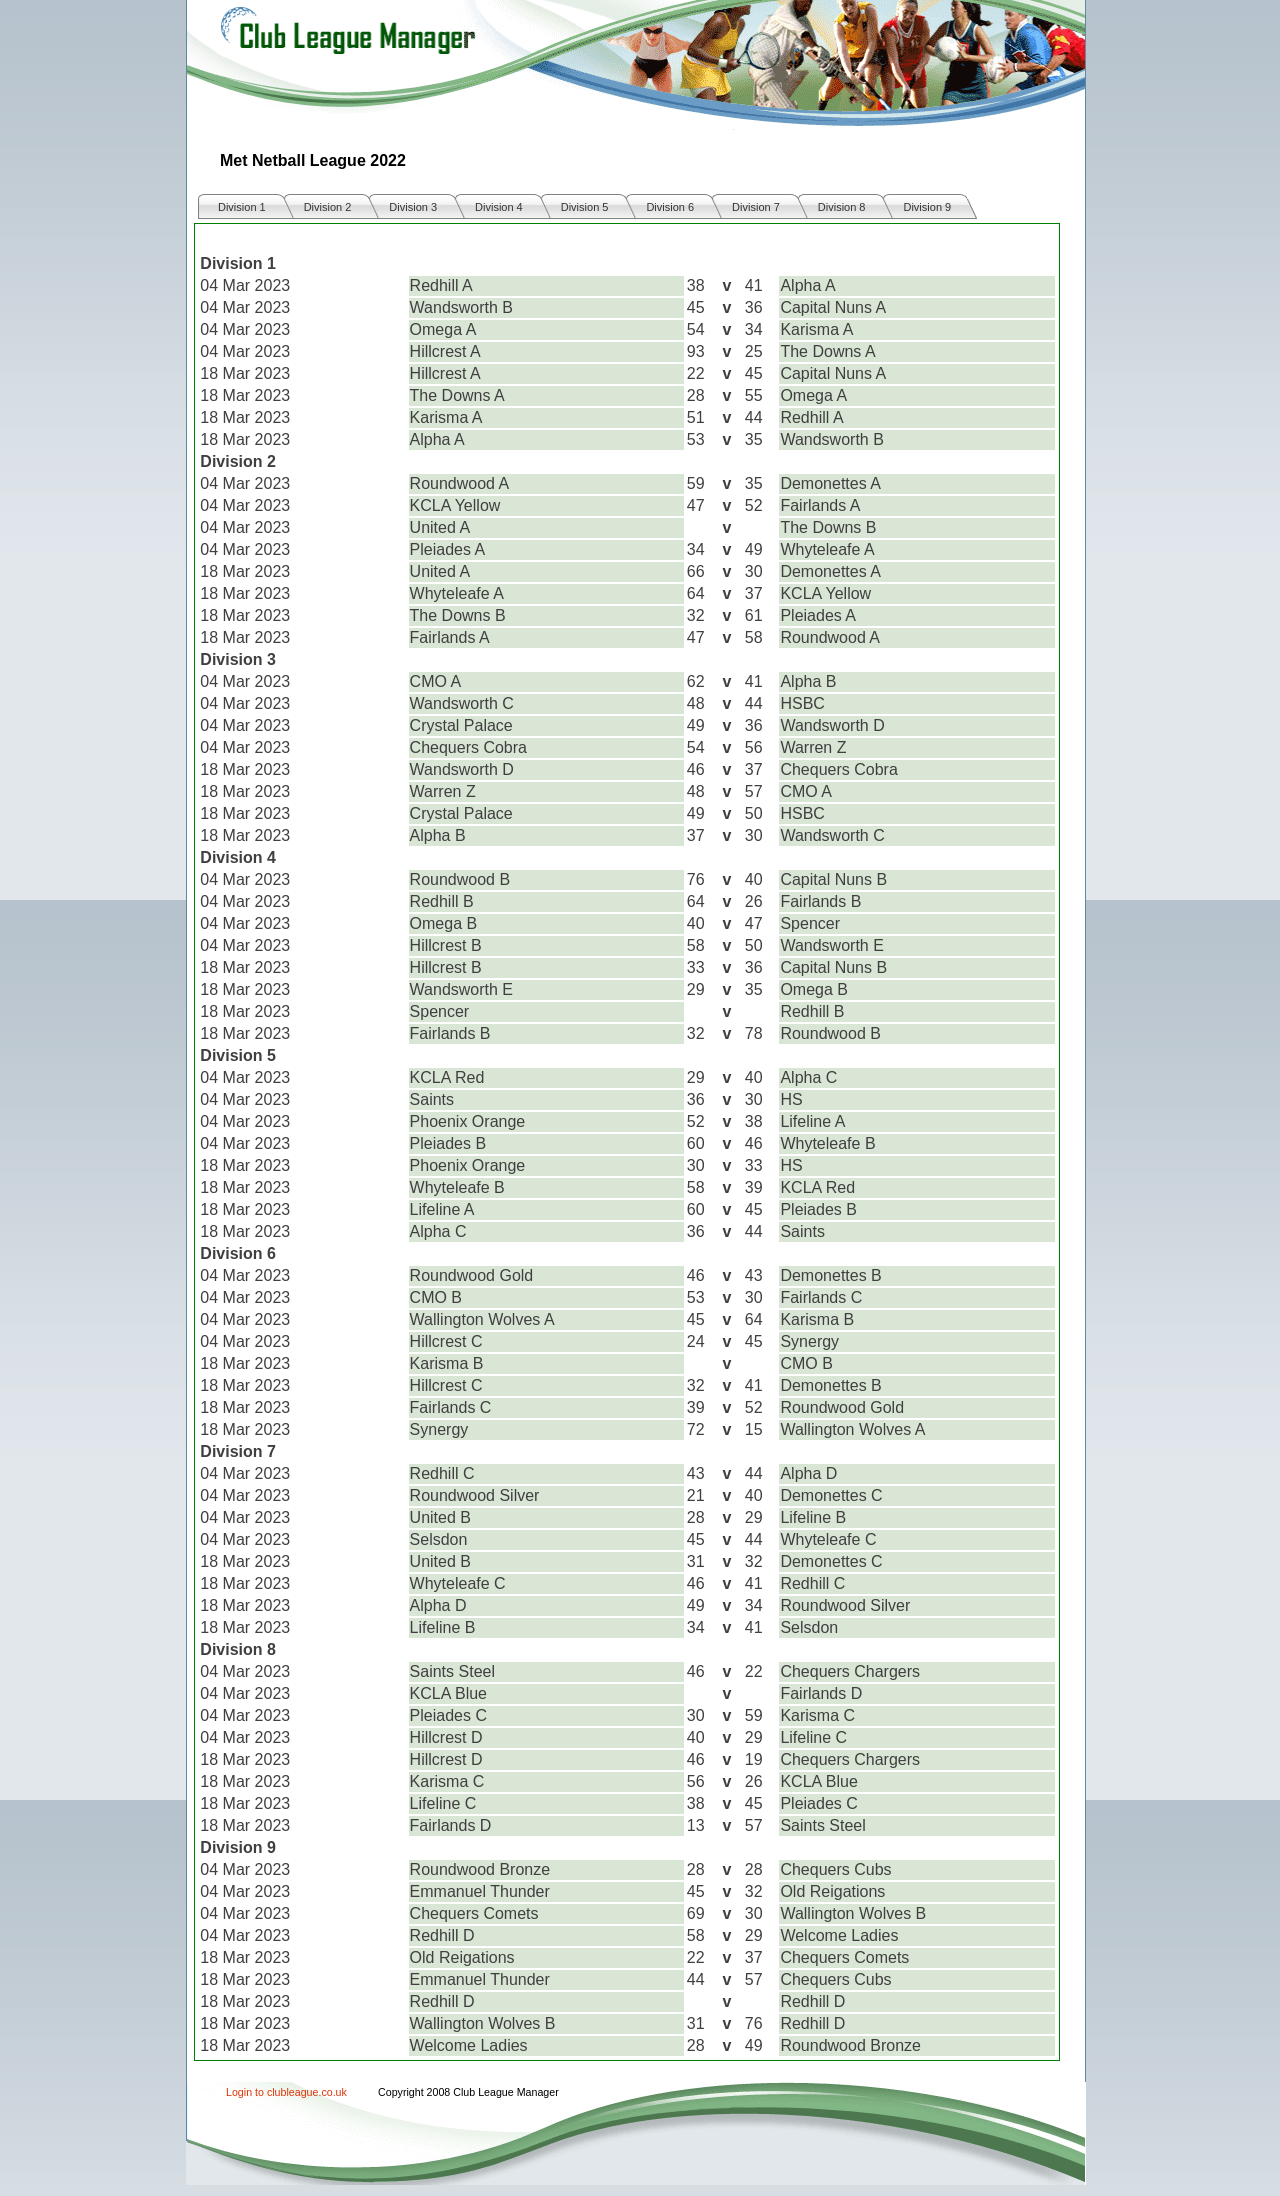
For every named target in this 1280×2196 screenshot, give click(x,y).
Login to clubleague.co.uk (286, 2092)
